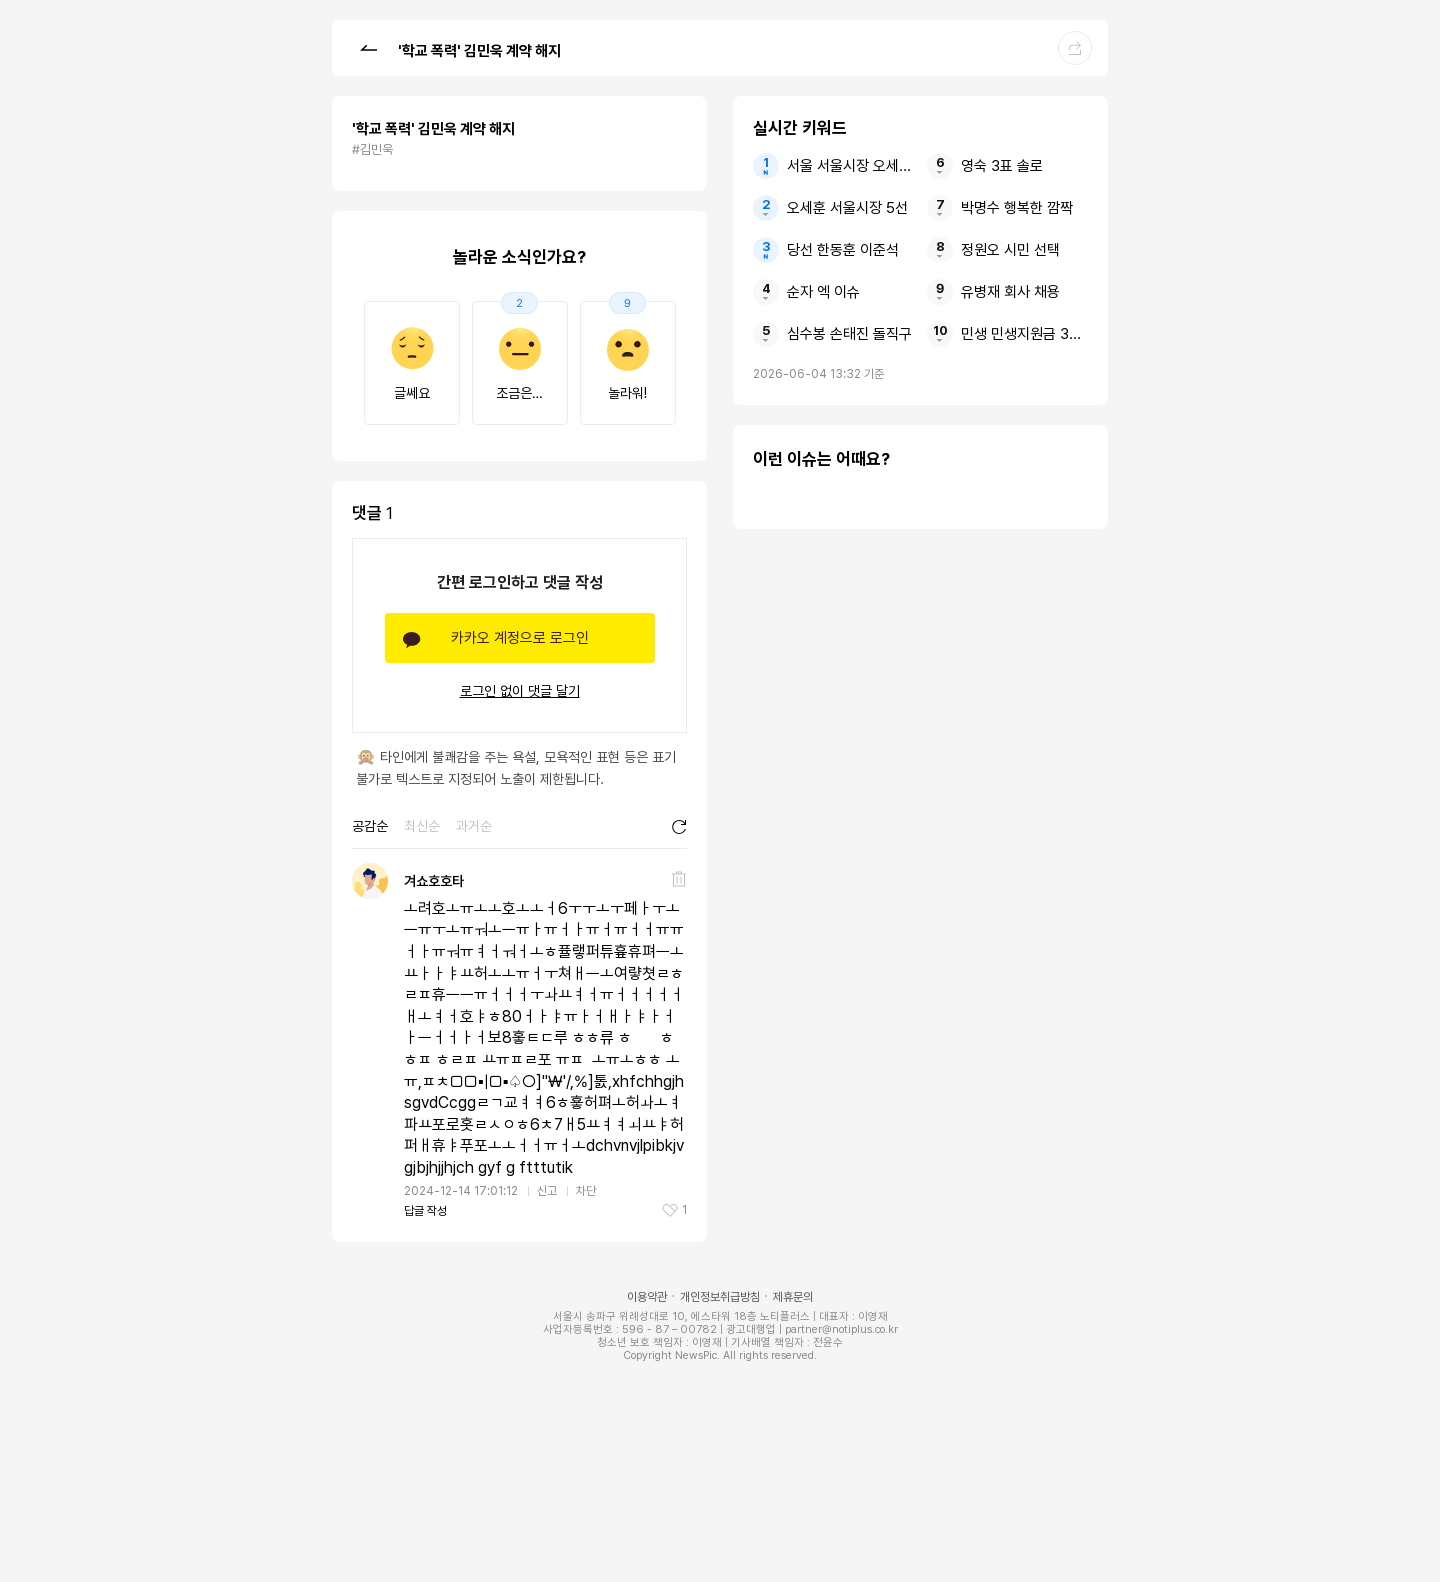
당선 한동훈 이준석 (843, 250)
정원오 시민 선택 (1010, 250)
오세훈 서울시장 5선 (847, 208)
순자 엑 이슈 (823, 292)
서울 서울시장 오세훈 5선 (850, 166)
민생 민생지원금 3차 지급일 (1024, 334)
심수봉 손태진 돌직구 (849, 334)
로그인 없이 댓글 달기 (520, 691)
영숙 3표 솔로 (1002, 166)
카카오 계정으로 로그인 (520, 638)
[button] (368, 47)
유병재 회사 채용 (1010, 292)
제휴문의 (793, 1297)
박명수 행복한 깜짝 (1017, 208)
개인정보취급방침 (720, 1297)
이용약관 (647, 1297)
